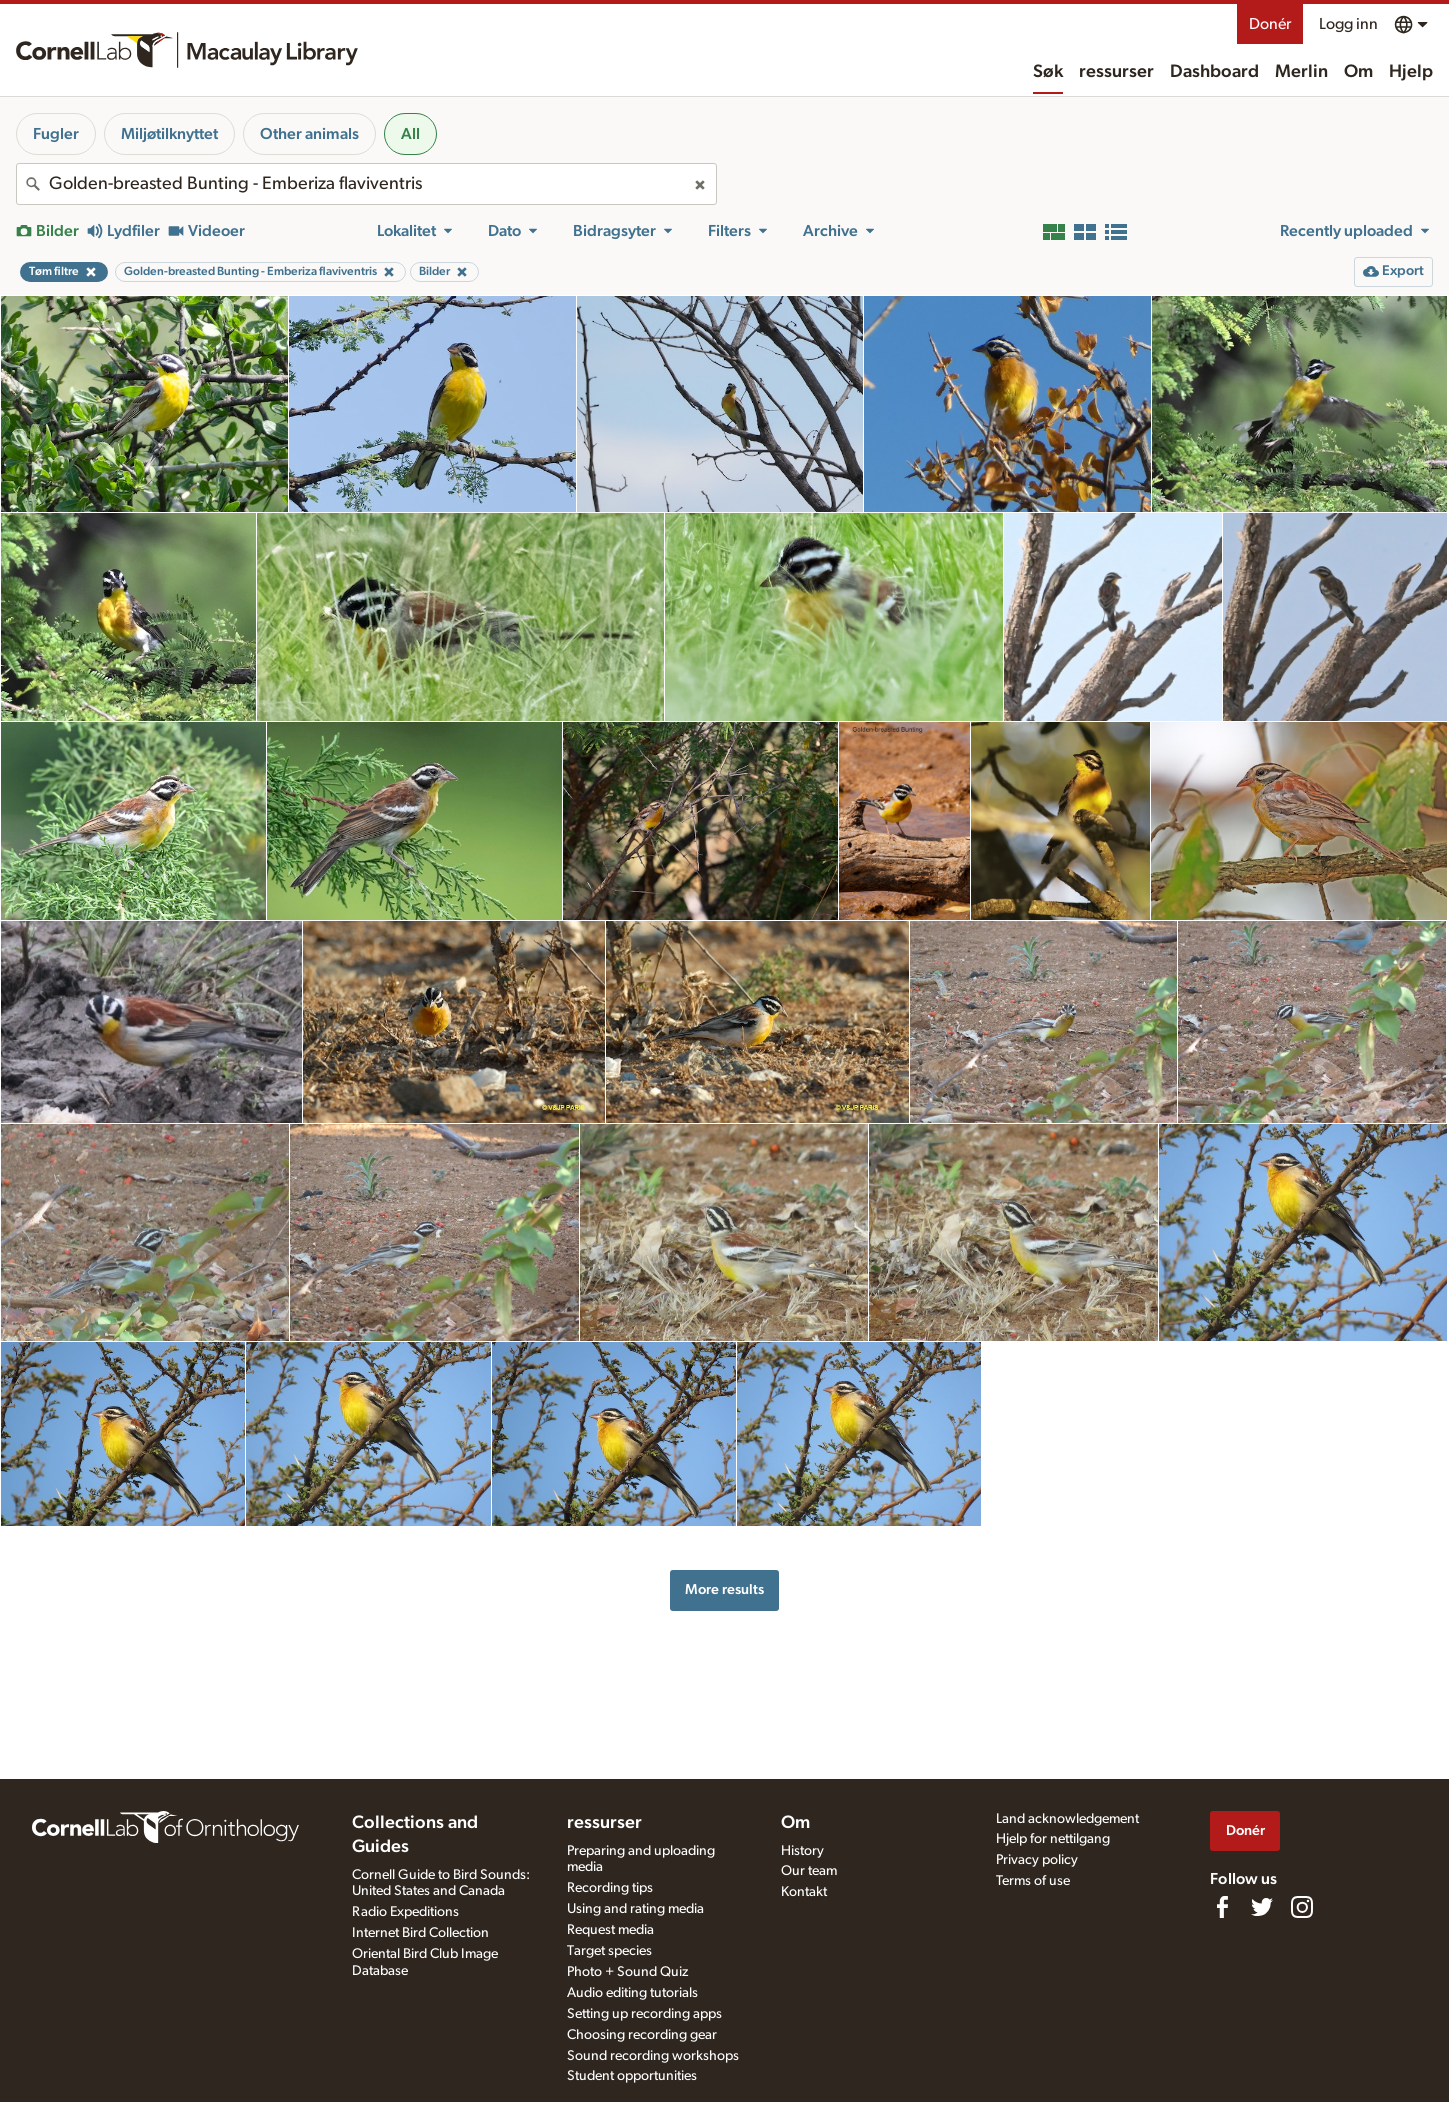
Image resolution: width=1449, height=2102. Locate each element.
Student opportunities (632, 2076)
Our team (809, 1871)
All (410, 134)
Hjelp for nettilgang (1053, 1839)
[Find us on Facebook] (1222, 1907)
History (802, 1851)
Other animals (309, 134)
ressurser (1116, 72)
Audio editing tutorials (632, 1993)
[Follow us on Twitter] (1262, 1907)
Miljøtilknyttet (169, 134)
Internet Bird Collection (420, 1933)
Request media (610, 1930)
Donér (1270, 24)
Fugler (56, 134)
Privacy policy (1037, 1860)
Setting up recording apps (644, 2014)
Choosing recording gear (642, 2035)
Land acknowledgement (1067, 1819)
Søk (1048, 72)
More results (724, 1589)
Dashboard (1214, 72)
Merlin (1301, 72)
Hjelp (1411, 72)
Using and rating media (635, 1909)
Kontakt (804, 1892)
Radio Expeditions (405, 1912)
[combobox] (366, 184)
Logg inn (1348, 24)
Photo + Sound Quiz (627, 1972)
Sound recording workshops (653, 2056)
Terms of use (1033, 1881)
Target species (609, 1951)
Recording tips (610, 1888)
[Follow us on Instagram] (1302, 1907)
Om (1358, 72)
